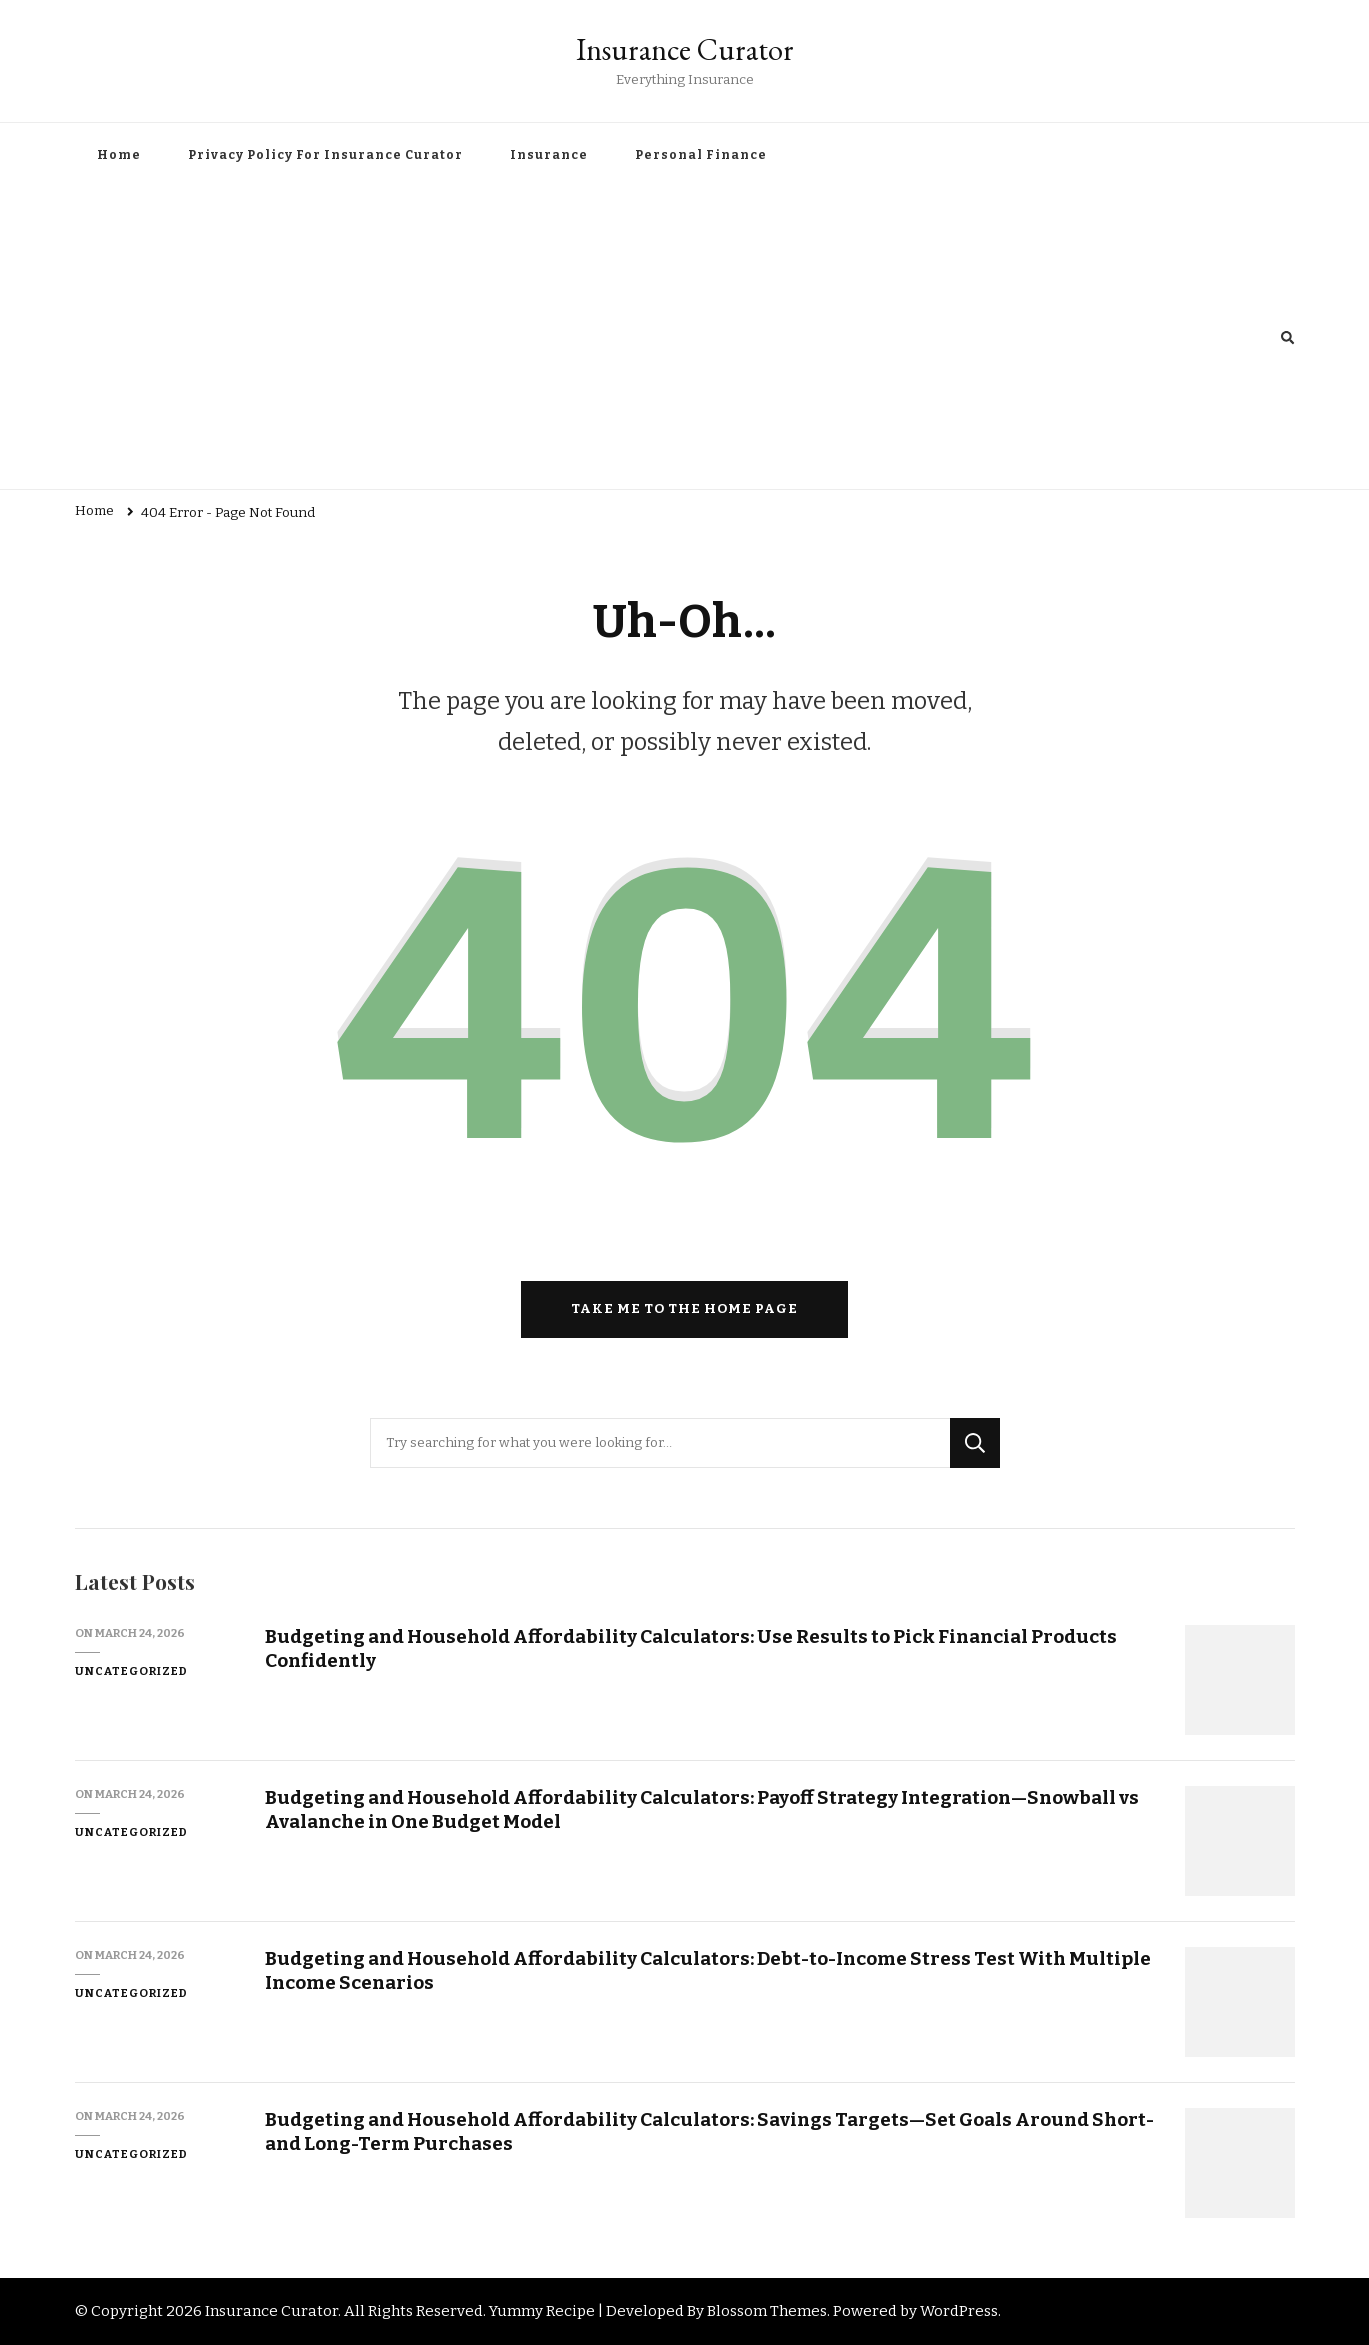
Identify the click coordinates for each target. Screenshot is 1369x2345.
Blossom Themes (767, 2311)
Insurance (549, 155)
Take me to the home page (684, 1309)
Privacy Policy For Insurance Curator (325, 155)
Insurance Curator (685, 49)
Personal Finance (701, 155)
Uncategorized (131, 1671)
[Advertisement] (678, 339)
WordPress (959, 2311)
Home (119, 155)
